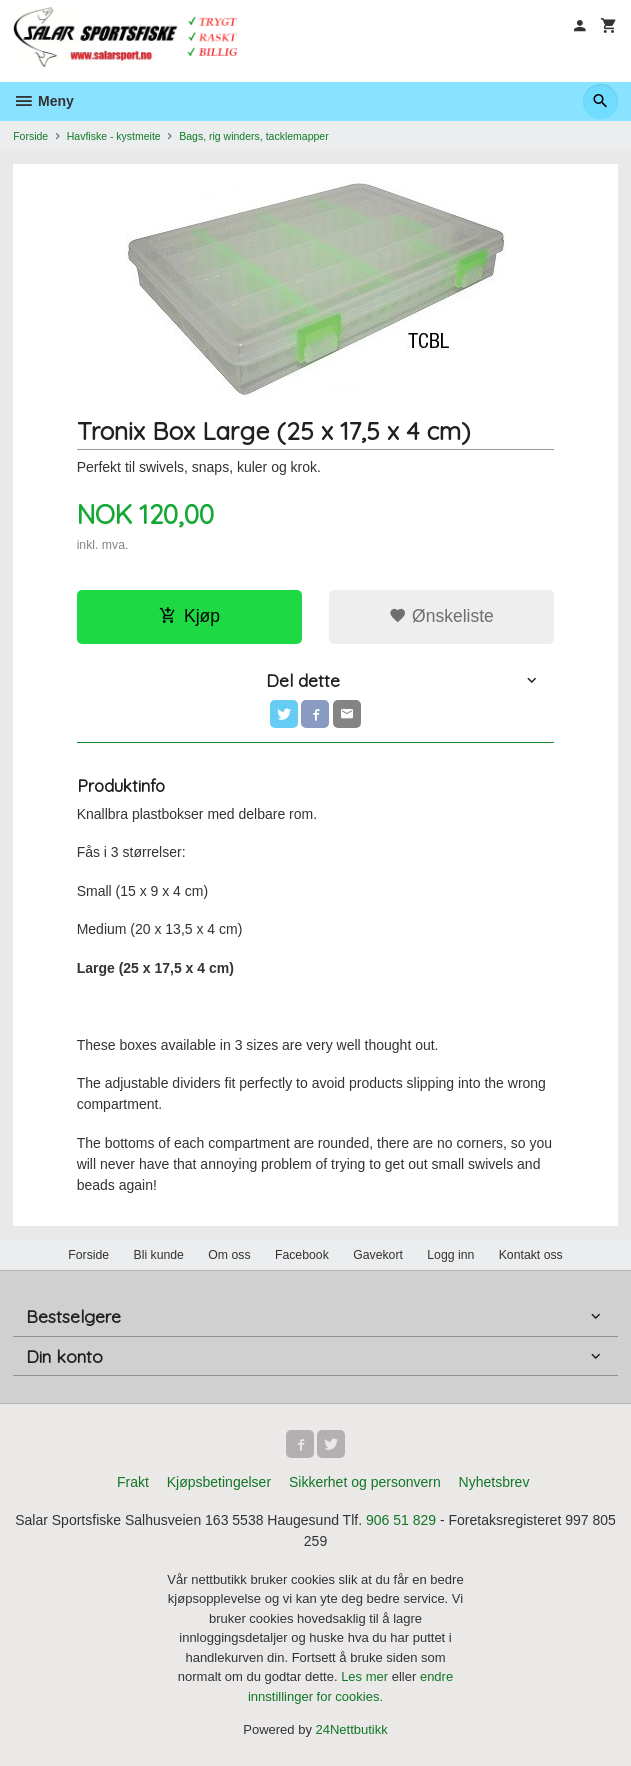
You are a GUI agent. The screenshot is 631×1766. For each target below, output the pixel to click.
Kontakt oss (531, 1255)
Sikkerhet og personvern (365, 1482)
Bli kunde (159, 1255)
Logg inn (450, 1255)
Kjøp (189, 616)
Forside (30, 136)
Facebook (302, 1255)
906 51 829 (401, 1520)
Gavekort (378, 1255)
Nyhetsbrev (494, 1482)
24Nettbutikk (352, 1729)
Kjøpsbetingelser (219, 1482)
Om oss (229, 1255)
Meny (43, 101)
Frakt (133, 1482)
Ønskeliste (441, 616)
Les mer (366, 1676)
